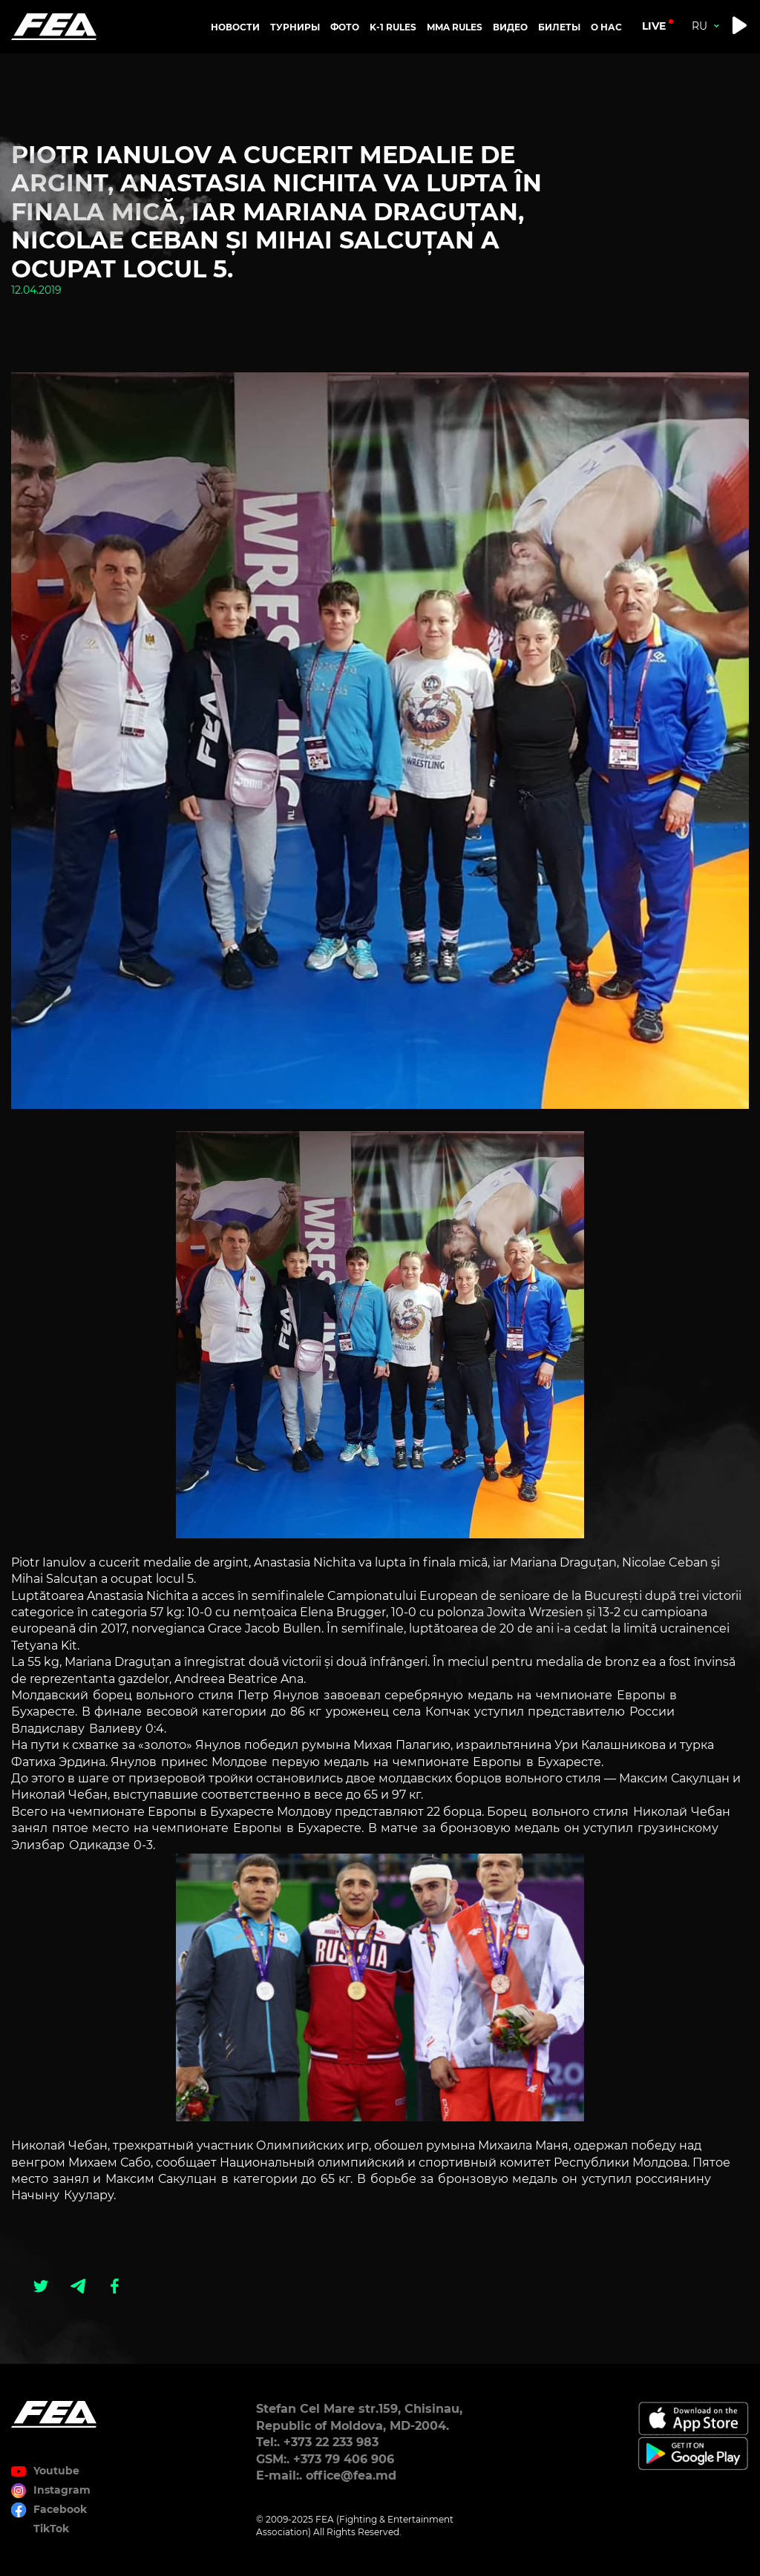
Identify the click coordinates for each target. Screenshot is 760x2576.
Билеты (559, 27)
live (654, 26)
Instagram (62, 2490)
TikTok (51, 2528)
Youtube (56, 2470)
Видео (510, 27)
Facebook (60, 2509)
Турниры (295, 27)
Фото (344, 27)
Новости (235, 27)
